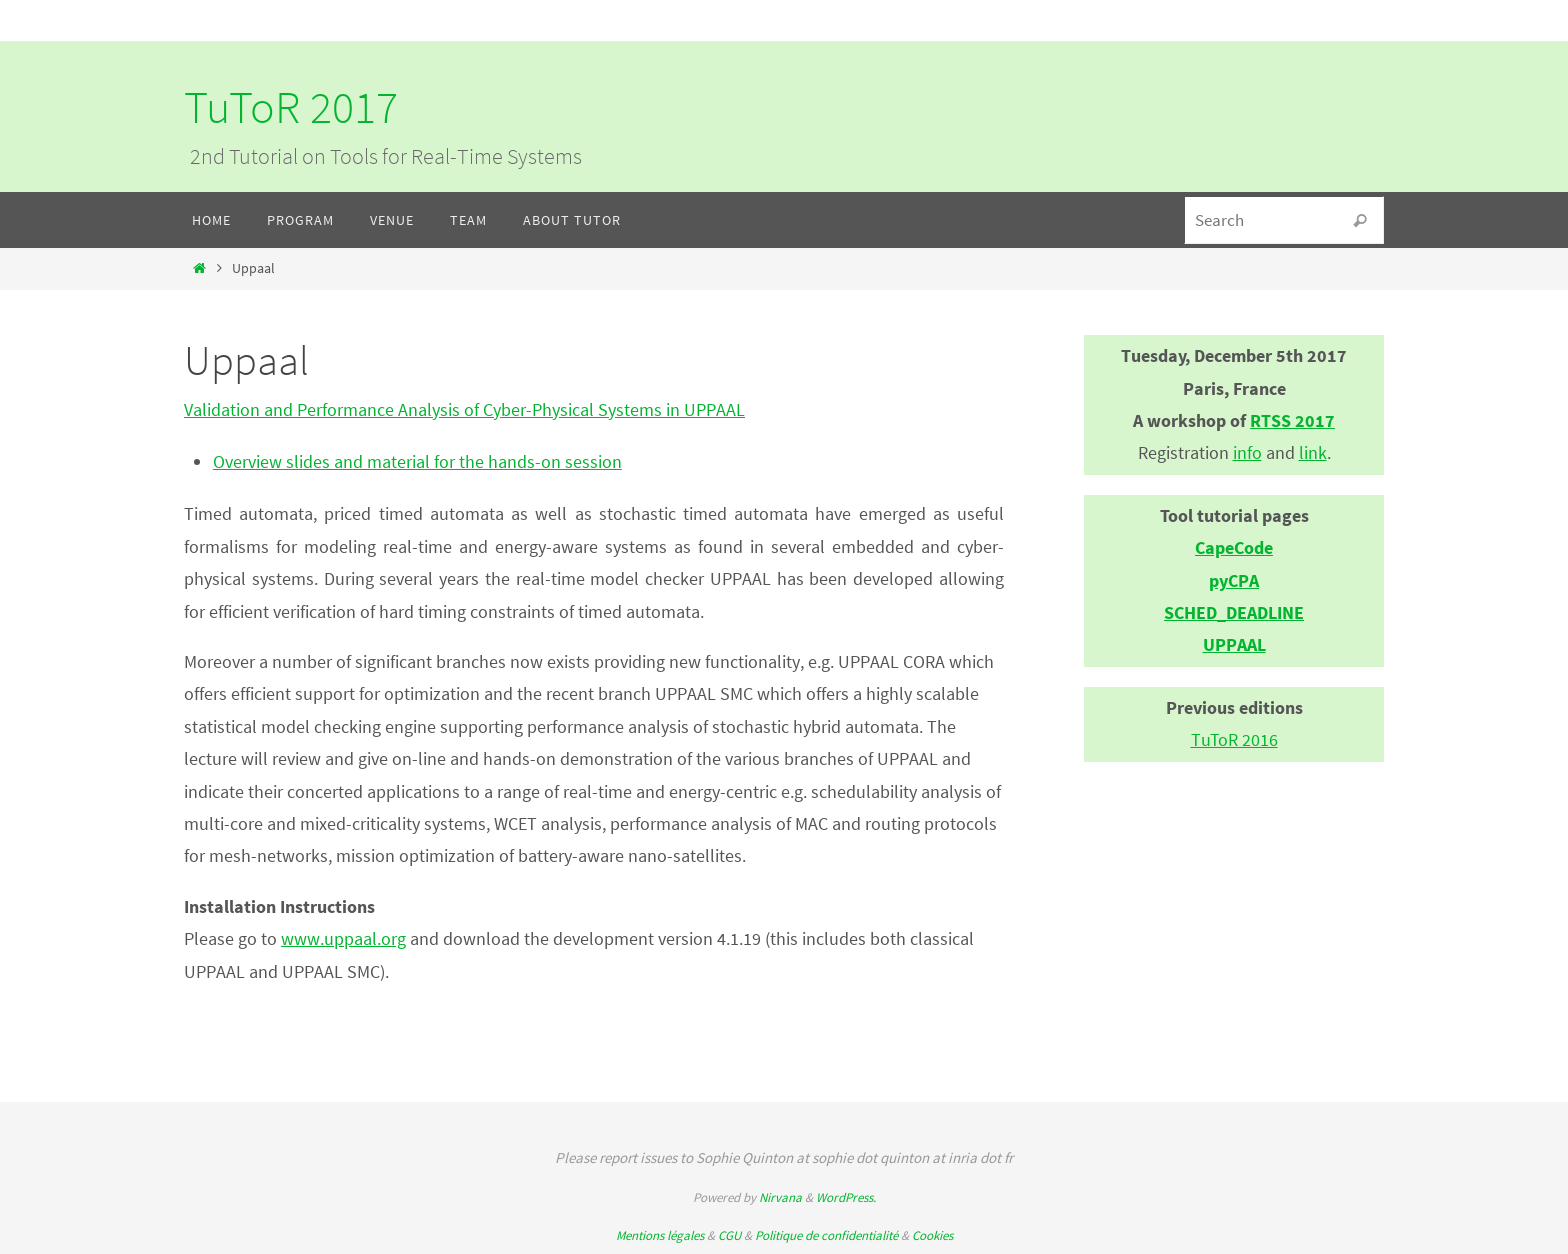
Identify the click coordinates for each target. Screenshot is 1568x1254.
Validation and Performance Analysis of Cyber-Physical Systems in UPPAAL (464, 409)
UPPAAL (1234, 644)
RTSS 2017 (1292, 420)
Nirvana (780, 1197)
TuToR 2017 (291, 107)
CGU (729, 1235)
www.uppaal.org (343, 938)
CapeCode (1234, 547)
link (1313, 452)
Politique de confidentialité (826, 1235)
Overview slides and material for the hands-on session (417, 461)
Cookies (932, 1235)
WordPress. (846, 1197)
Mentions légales (660, 1235)
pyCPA (1234, 580)
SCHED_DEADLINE (1234, 612)
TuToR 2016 (1234, 739)
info (1247, 452)
